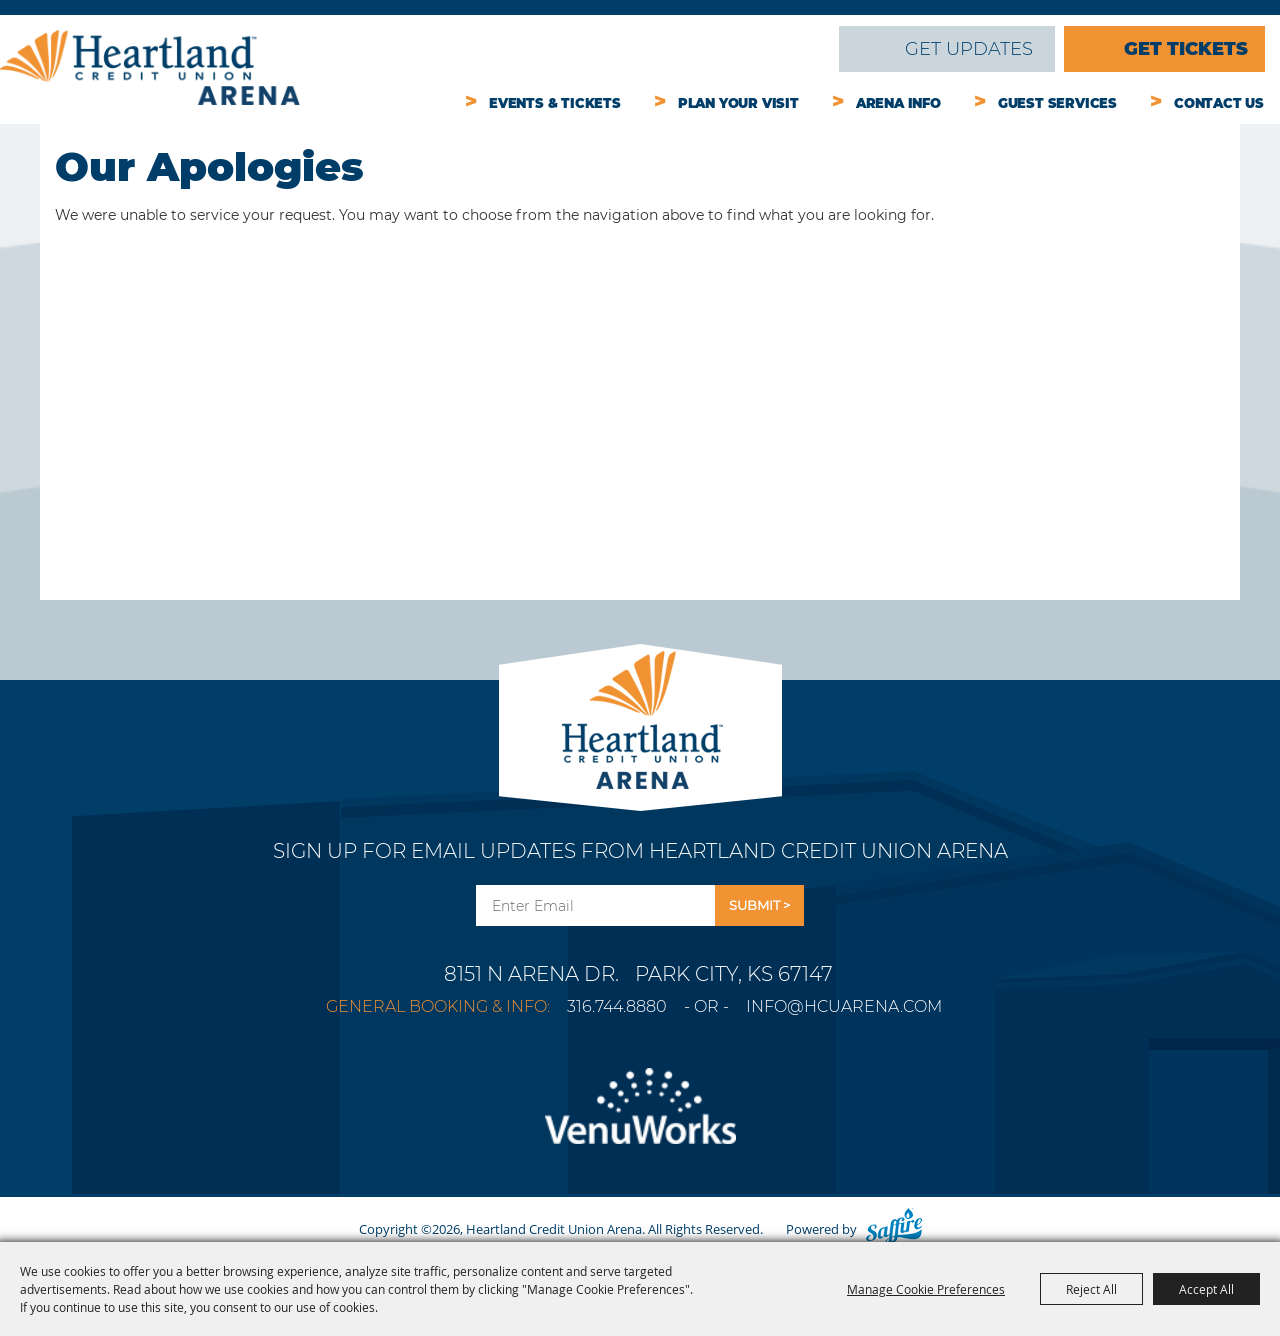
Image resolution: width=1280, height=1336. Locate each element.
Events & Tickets (555, 103)
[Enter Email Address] (595, 905)
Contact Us (1219, 103)
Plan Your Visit (738, 103)
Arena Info (898, 103)
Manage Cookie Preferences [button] (926, 1289)
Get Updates (969, 49)
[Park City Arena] (640, 714)
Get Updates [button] (759, 905)
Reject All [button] (1091, 1289)
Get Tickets (1186, 49)
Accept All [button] (1206, 1289)
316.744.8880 (617, 1006)
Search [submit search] (810, 49)
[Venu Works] (640, 1118)
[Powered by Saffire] (894, 1229)
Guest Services (1057, 103)
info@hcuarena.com (844, 1006)
